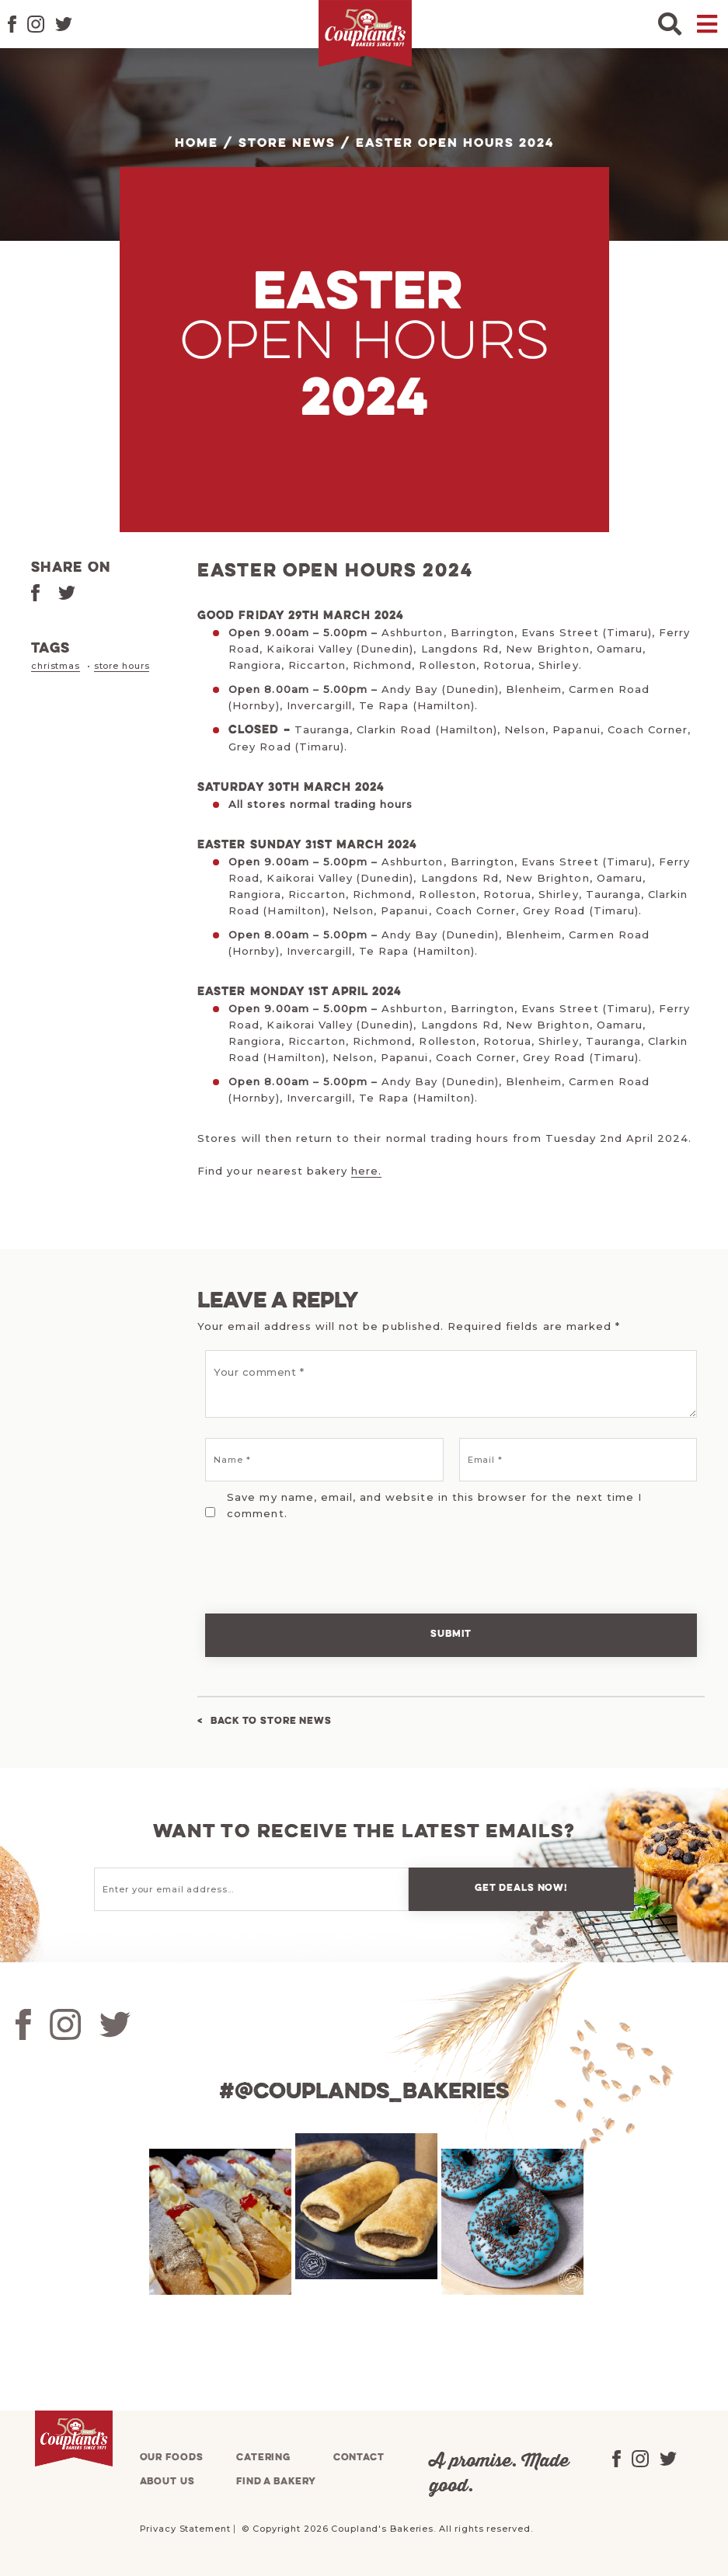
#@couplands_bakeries (364, 2092)
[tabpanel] (218, 2222)
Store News (287, 143)
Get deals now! (521, 1888)
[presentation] (303, 1557)
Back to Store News (271, 1721)
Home (196, 143)
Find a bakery (275, 2481)
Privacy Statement (185, 2528)
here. (366, 1170)
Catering (263, 2457)
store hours (122, 665)
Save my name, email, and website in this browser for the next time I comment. (434, 1505)
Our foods (172, 2457)
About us (167, 2481)
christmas (55, 665)
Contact (359, 2457)
